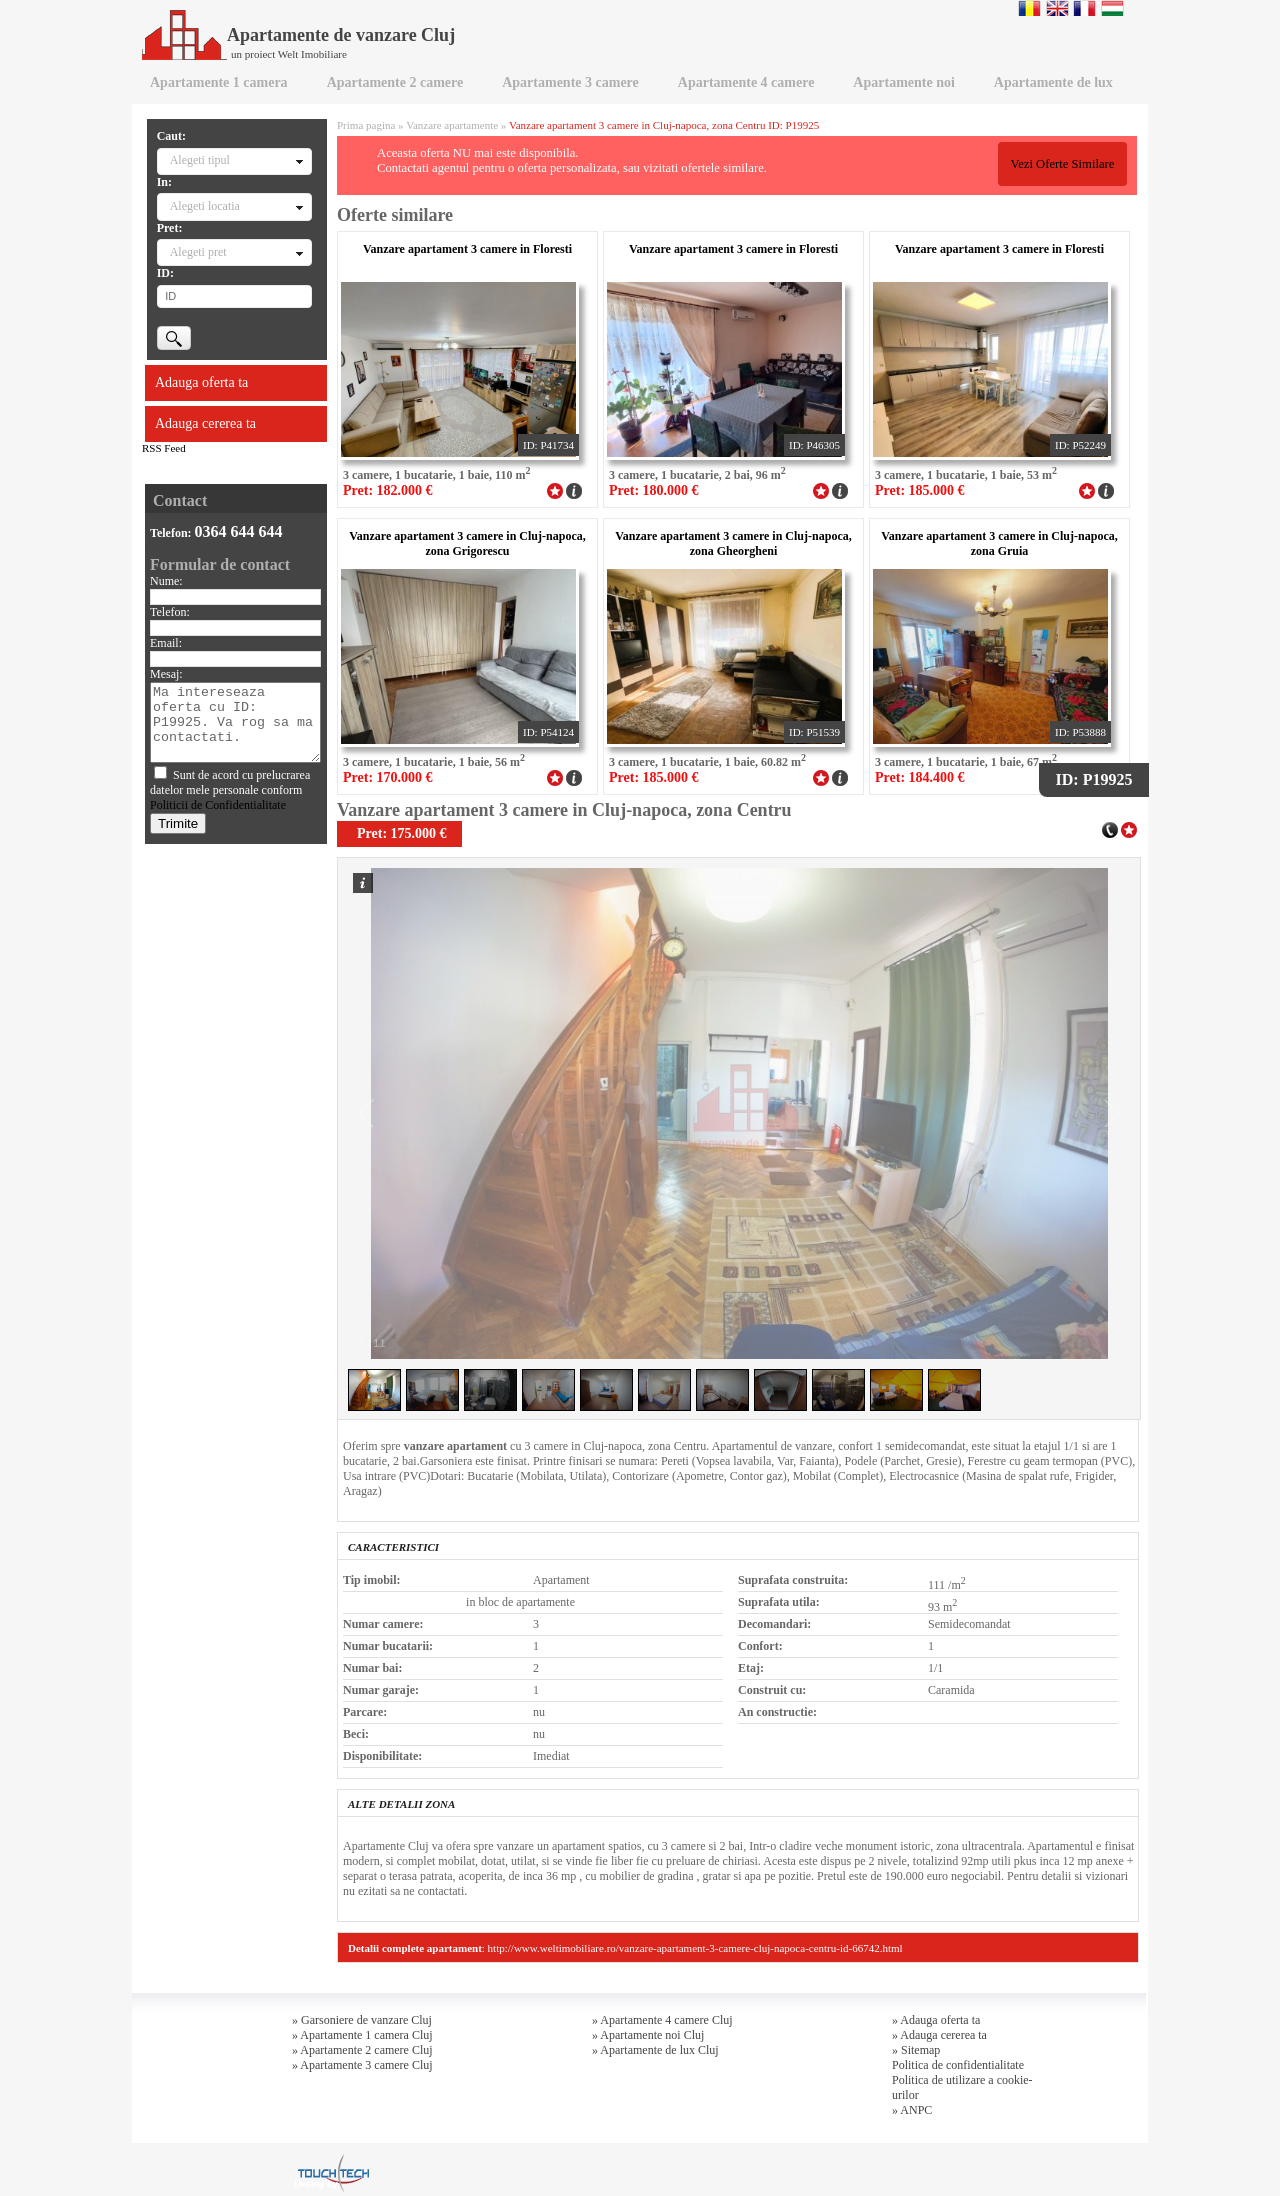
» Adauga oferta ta (936, 2020)
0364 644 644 (239, 531)
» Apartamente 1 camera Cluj (362, 2035)
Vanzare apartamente (452, 125)
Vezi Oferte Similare (1062, 164)
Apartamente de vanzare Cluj (298, 35)
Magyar (1112, 8)
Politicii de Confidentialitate (218, 805)
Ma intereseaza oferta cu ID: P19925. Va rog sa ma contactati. (235, 722)
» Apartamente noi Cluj (648, 2035)
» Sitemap (916, 2050)
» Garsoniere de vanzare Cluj (362, 2020)
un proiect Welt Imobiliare (289, 54)
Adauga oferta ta (201, 382)
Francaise (1084, 8)
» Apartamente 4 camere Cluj (662, 2020)
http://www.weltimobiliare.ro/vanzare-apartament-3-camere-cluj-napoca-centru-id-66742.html (695, 1948)
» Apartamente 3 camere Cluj (362, 2065)
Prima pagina (366, 125)
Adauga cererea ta (205, 423)
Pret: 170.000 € (388, 777)
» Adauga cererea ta (939, 2035)
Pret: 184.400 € (920, 777)
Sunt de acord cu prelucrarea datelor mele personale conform (230, 790)
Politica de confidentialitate (958, 2065)
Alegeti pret (198, 252)
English (1057, 8)
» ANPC (912, 2110)
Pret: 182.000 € (388, 490)
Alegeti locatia (205, 206)
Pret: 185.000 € (920, 490)
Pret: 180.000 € (654, 490)
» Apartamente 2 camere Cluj (362, 2050)
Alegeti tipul (200, 160)
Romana (1029, 8)
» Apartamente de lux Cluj (655, 2050)
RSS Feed (164, 448)
